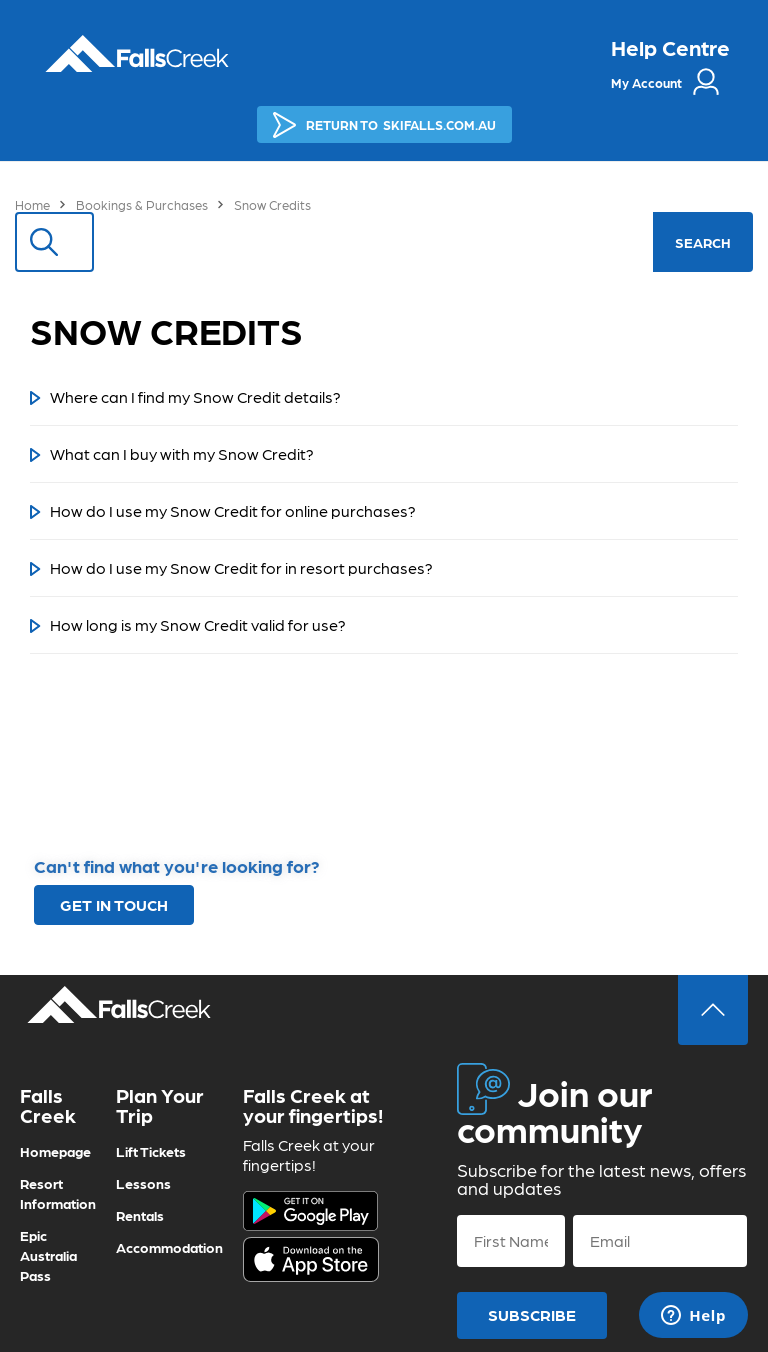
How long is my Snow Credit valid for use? (198, 624)
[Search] (360, 242)
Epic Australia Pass (48, 1255)
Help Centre (670, 47)
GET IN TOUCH (114, 904)
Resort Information (58, 1193)
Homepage (55, 1151)
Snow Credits (272, 204)
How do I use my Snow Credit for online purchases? (233, 510)
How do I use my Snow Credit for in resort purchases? (241, 567)
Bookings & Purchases (142, 204)
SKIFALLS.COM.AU (384, 125)
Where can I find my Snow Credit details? (195, 396)
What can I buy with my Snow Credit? (182, 453)
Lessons (143, 1183)
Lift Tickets (151, 1151)
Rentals (140, 1215)
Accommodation (169, 1247)
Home (32, 204)
